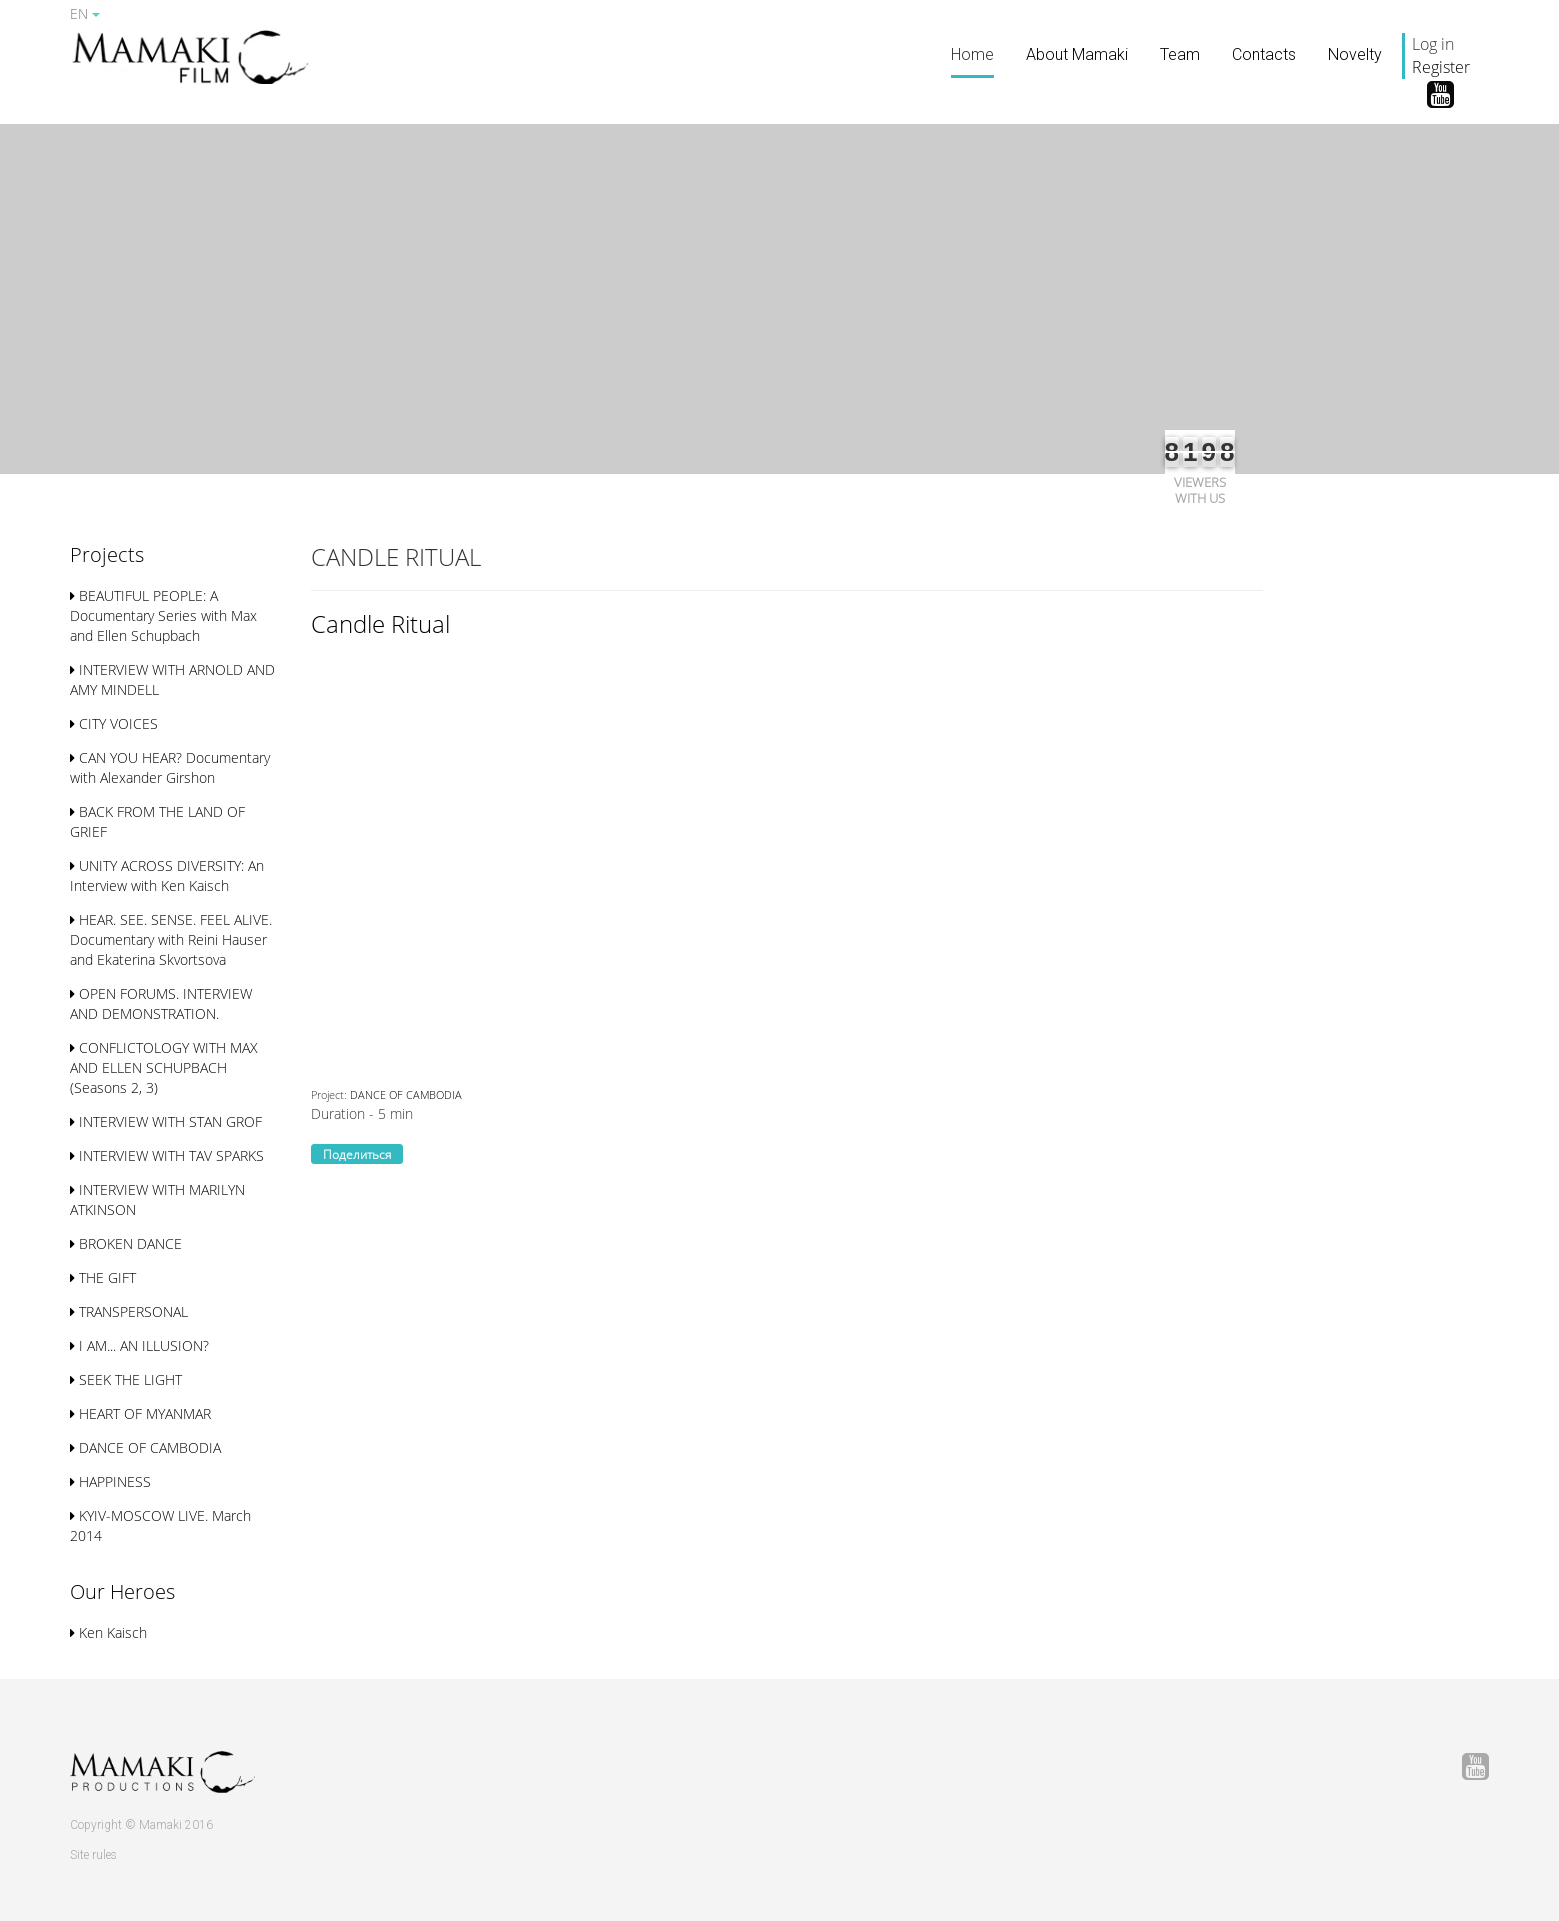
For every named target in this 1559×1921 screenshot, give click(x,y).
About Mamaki (1077, 54)
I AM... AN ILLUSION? (139, 1345)
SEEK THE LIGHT (126, 1379)
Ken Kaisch (108, 1632)
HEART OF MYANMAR (140, 1413)
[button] (107, 556)
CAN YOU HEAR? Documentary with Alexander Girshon (170, 767)
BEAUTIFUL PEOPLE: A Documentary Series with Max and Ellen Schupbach (163, 615)
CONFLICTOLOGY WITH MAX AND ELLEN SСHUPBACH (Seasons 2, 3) (164, 1067)
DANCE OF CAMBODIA (145, 1447)
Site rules (93, 1855)
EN (85, 13)
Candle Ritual (380, 623)
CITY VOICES (114, 723)
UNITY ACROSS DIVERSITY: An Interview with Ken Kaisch (167, 875)
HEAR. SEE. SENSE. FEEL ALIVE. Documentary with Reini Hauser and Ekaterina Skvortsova (171, 939)
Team (1180, 54)
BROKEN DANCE (126, 1243)
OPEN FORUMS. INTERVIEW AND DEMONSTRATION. (161, 1003)
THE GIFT (103, 1277)
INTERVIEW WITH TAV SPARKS (167, 1155)
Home (972, 54)
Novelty (1355, 54)
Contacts (1264, 54)
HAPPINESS (110, 1481)
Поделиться (357, 1154)
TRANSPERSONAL (129, 1311)
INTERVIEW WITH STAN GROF (166, 1121)
